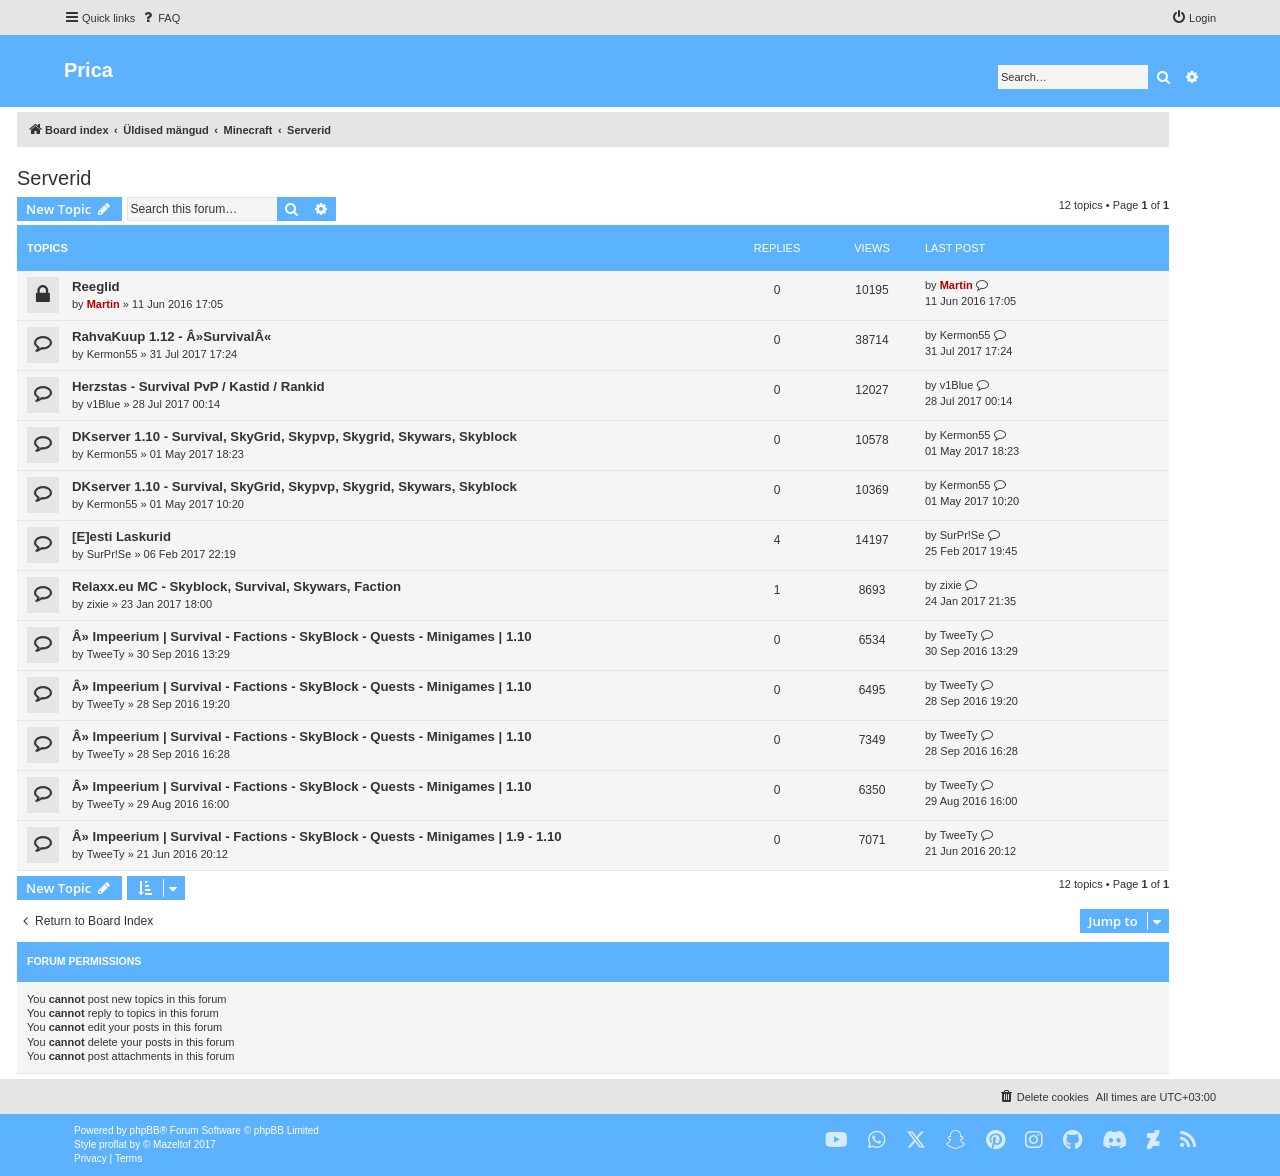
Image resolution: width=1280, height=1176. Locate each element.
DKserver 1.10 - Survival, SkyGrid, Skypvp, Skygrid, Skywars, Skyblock (294, 436)
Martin (103, 304)
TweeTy (106, 654)
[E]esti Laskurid (121, 536)
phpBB (145, 1130)
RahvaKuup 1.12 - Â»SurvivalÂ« (171, 336)
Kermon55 (112, 354)
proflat (113, 1144)
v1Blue (104, 404)
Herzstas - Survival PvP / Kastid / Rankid (198, 386)
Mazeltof (172, 1144)
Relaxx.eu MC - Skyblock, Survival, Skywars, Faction (236, 586)
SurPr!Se (109, 554)
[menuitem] (160, 18)
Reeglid (96, 286)
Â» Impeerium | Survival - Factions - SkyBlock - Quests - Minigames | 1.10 (302, 636)
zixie (98, 604)
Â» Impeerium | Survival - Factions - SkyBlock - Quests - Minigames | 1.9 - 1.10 (317, 836)
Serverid (54, 178)
